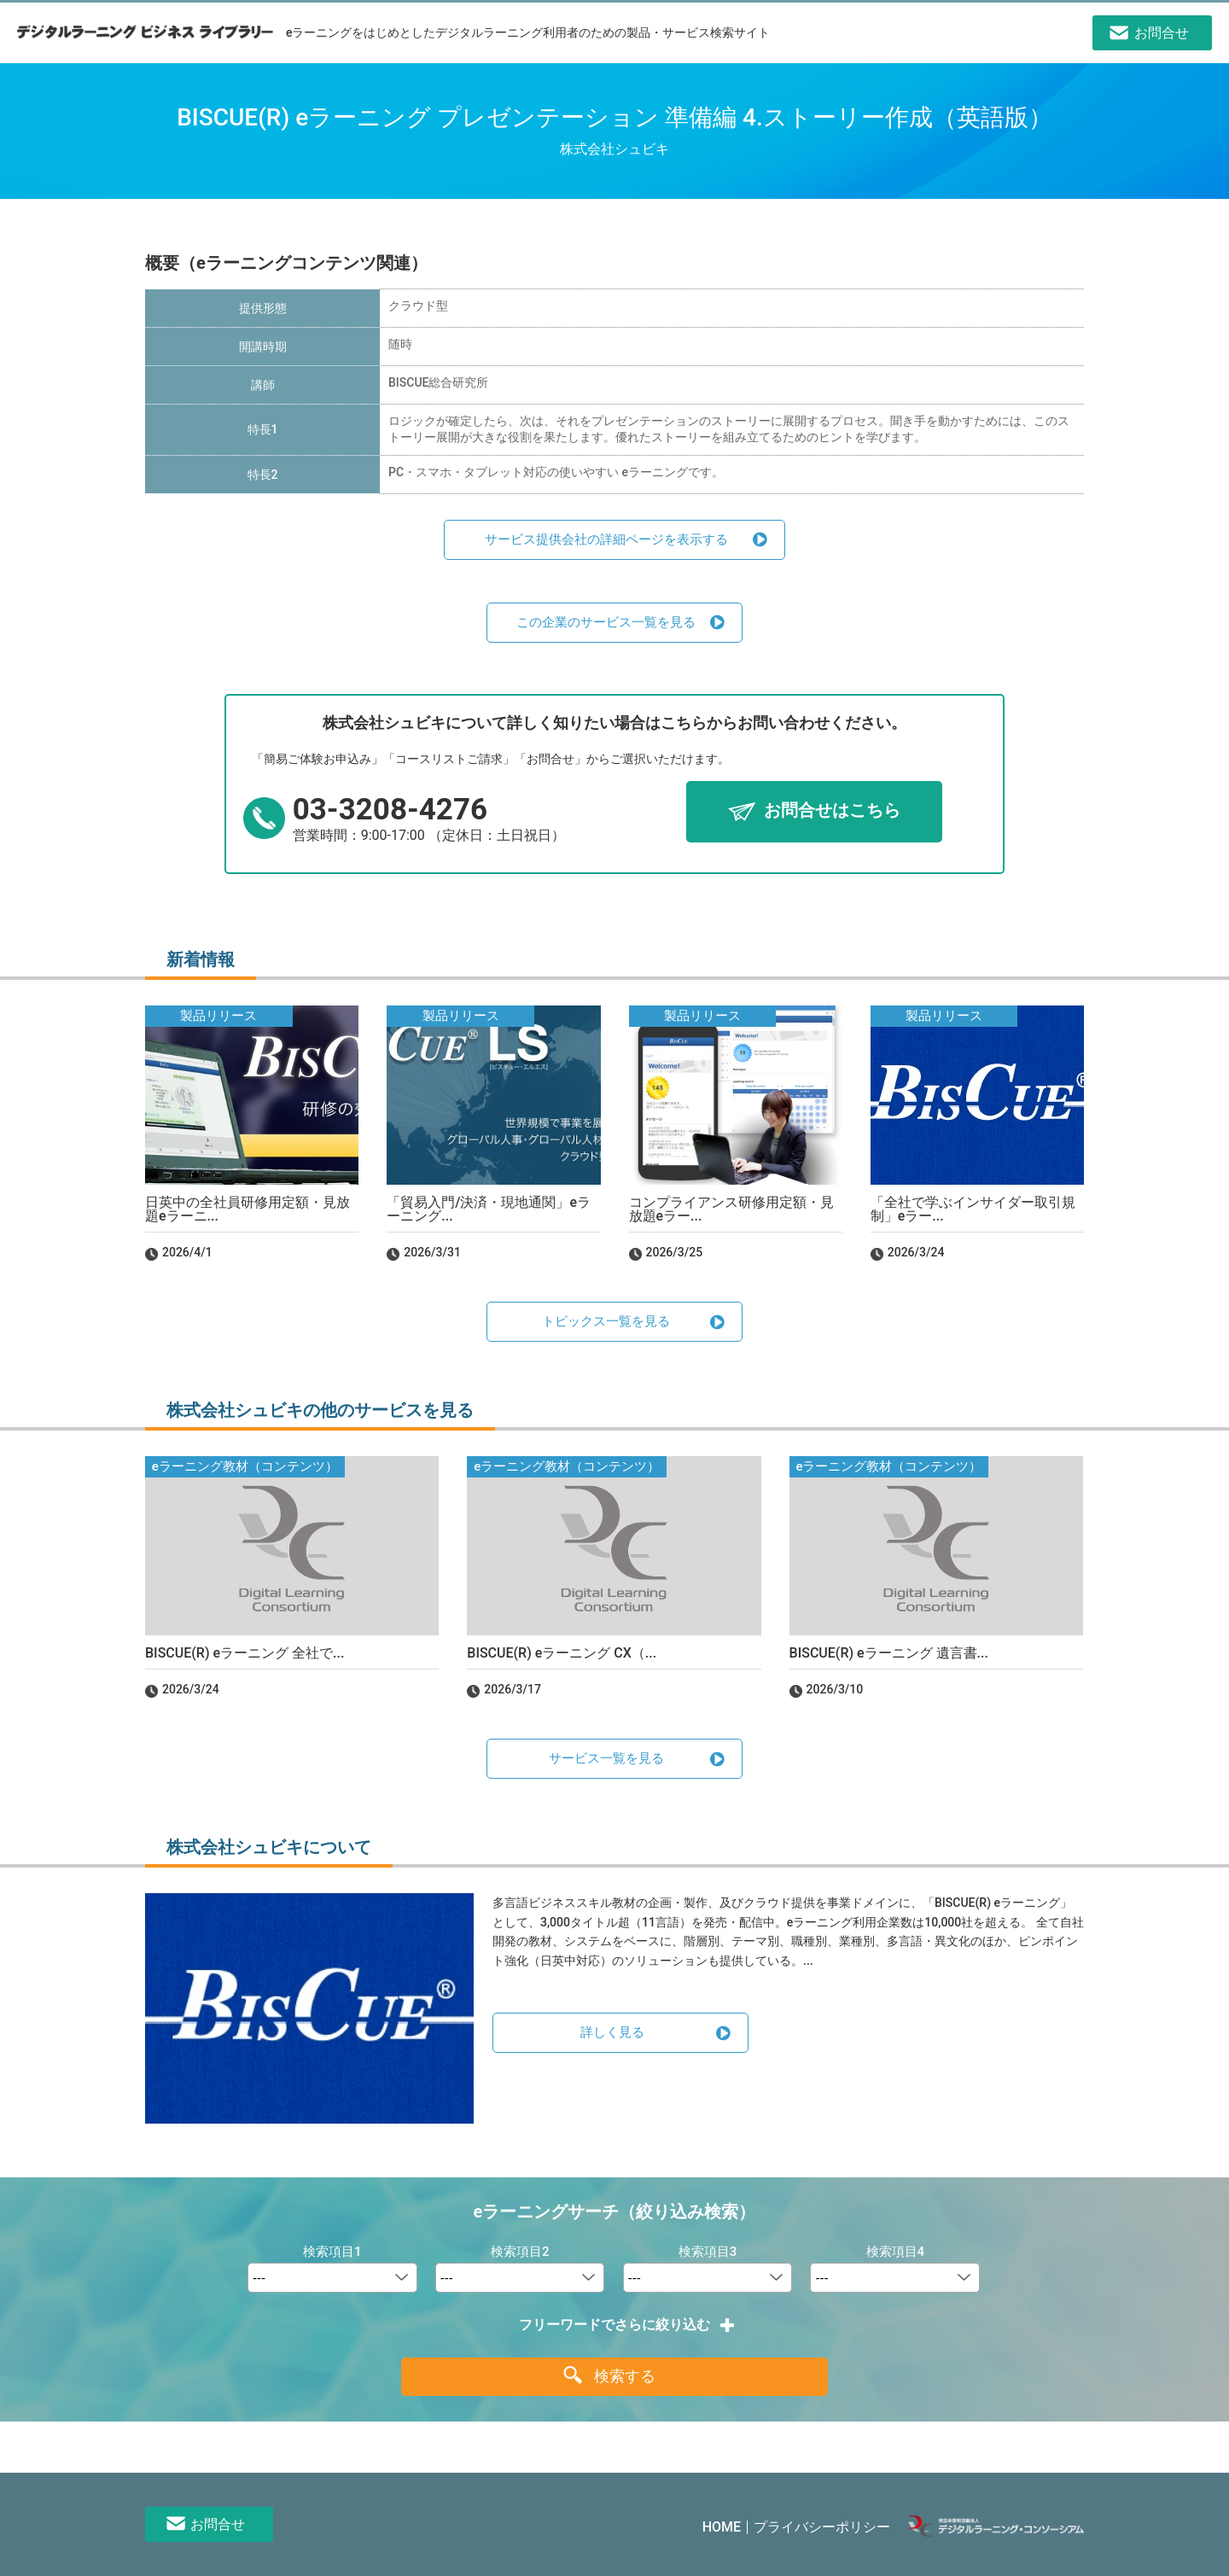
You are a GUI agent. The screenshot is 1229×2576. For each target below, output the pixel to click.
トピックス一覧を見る (606, 1321)
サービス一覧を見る (606, 1758)
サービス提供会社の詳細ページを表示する (606, 539)
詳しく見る (612, 2032)
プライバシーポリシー (822, 2527)
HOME (721, 2527)
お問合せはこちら (832, 811)
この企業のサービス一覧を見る (606, 622)
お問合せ (217, 2524)
